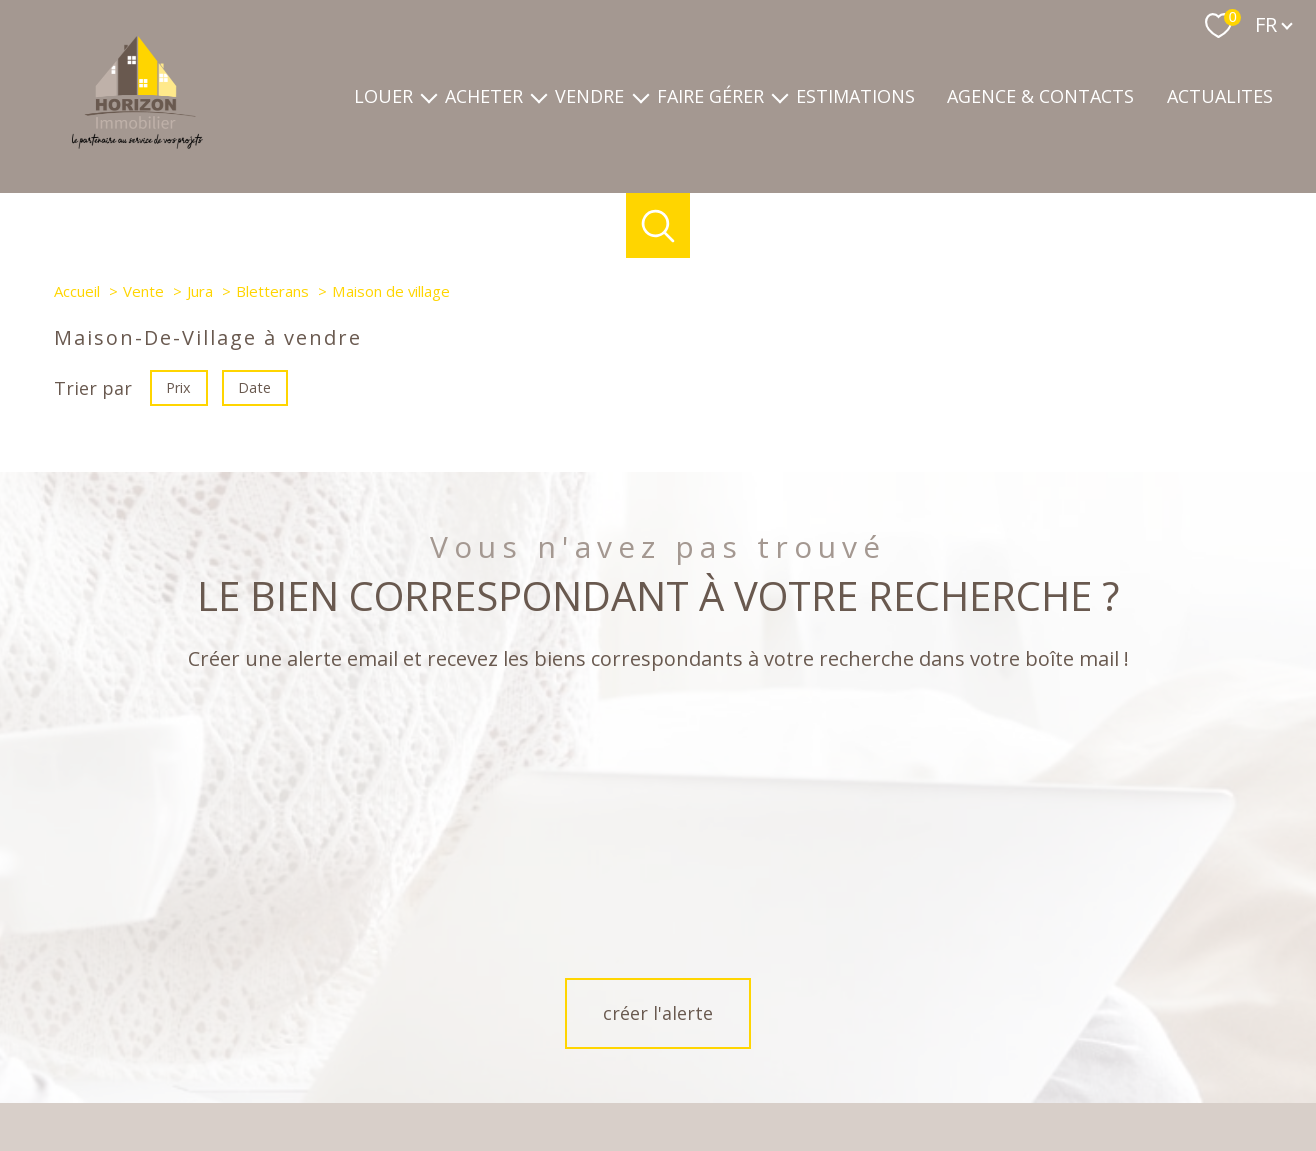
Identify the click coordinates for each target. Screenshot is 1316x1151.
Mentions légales (791, 1078)
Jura (200, 291)
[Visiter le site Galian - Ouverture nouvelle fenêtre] (1019, 1003)
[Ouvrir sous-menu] (429, 96)
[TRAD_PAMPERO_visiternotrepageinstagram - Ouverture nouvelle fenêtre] (692, 1009)
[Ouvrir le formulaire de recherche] (658, 225)
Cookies (1103, 1079)
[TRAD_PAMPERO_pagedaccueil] (137, 142)
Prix (178, 387)
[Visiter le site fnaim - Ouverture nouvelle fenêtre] (923, 1003)
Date (255, 387)
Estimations (855, 97)
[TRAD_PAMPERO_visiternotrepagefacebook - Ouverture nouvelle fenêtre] (624, 1009)
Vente (143, 291)
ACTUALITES (1220, 97)
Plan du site (697, 1078)
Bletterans (272, 291)
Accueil (77, 291)
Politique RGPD (1024, 1078)
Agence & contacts (1040, 97)
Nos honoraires (607, 1078)
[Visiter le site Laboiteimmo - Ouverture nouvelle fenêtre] (657, 1119)
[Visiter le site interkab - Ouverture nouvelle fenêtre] (1156, 1004)
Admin (871, 1078)
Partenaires (935, 1078)
